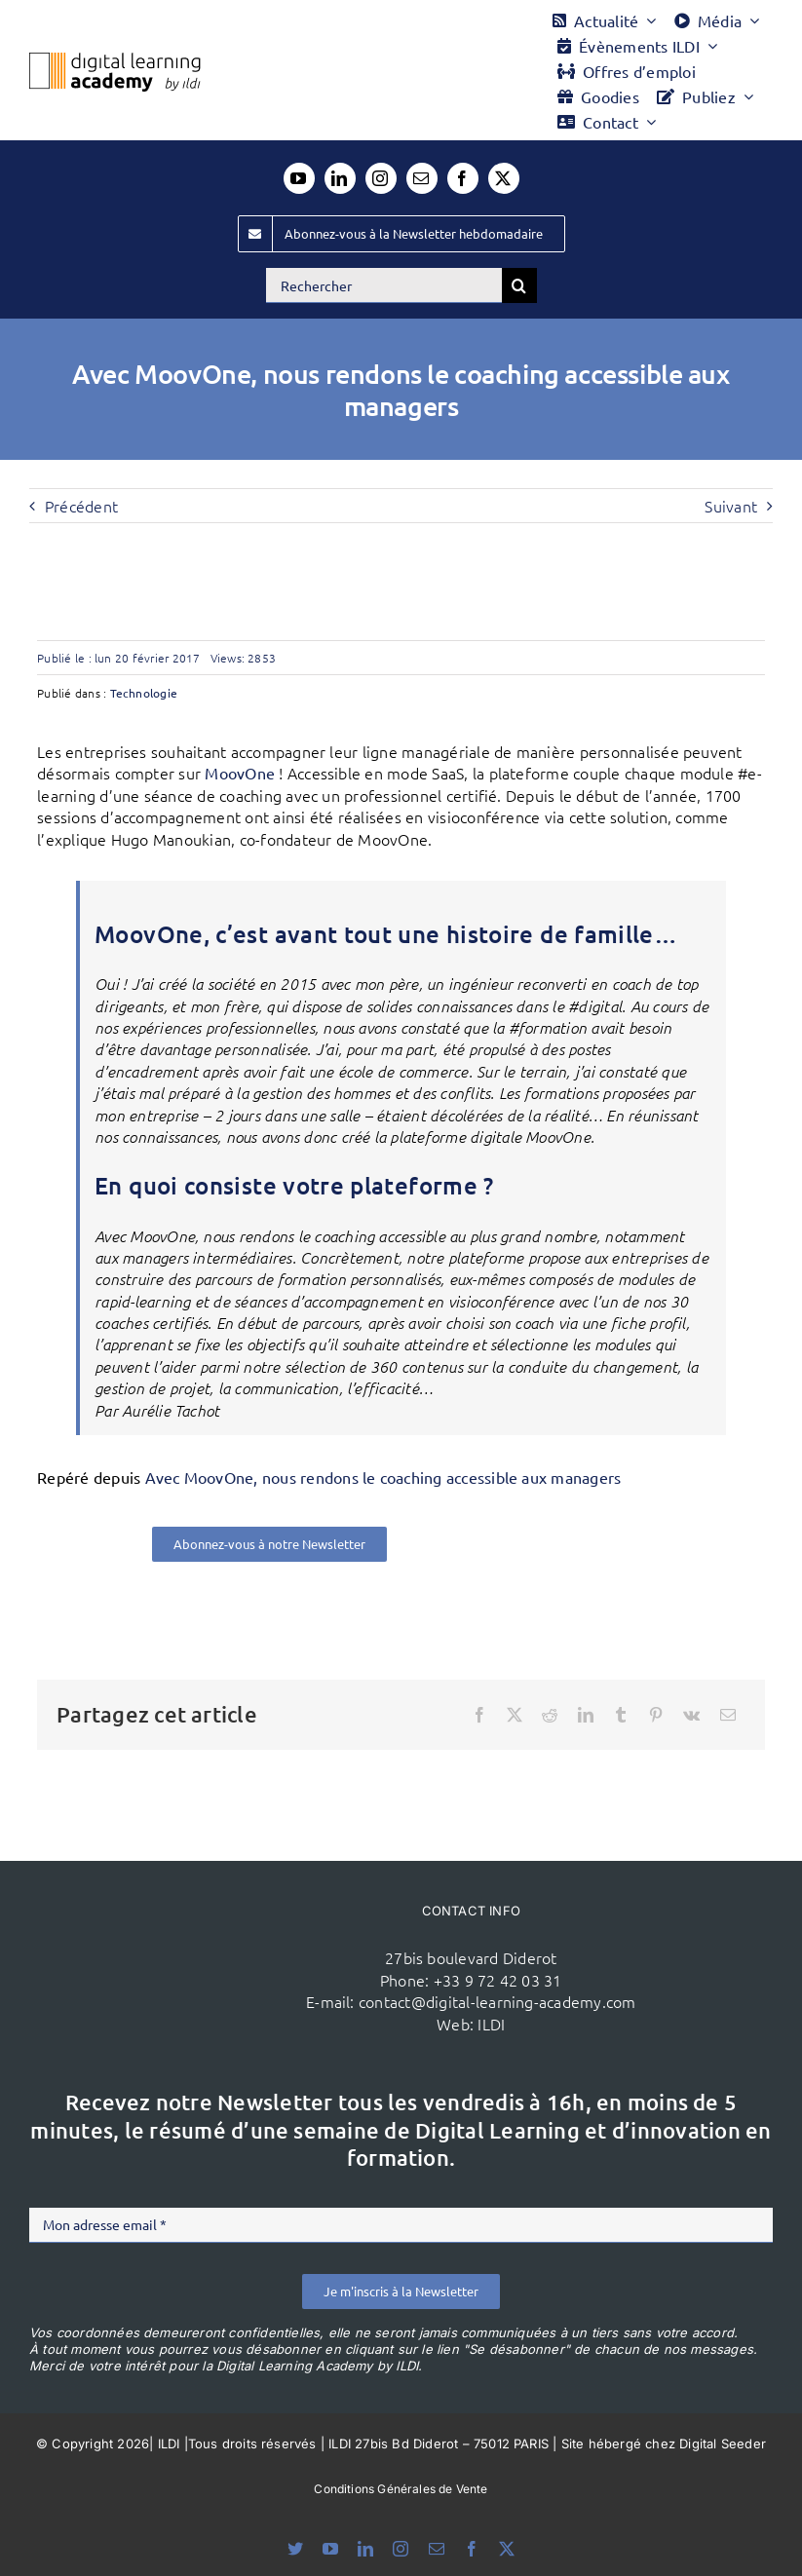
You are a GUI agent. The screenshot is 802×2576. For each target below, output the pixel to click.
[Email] (727, 1714)
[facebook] (462, 178)
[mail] (422, 178)
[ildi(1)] (207, 1928)
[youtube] (299, 178)
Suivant (731, 505)
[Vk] (691, 1714)
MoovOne (240, 772)
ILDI (491, 2023)
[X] (514, 1714)
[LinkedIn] (585, 1714)
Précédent (81, 505)
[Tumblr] (620, 1714)
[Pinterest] (655, 1714)
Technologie (144, 693)
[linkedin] (340, 178)
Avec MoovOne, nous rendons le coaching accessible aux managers (383, 1477)
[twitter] (503, 178)
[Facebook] (479, 1714)
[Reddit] (549, 1714)
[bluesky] (295, 2549)
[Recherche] (519, 285)
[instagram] (381, 178)
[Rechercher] (384, 285)
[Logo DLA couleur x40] (115, 60)
